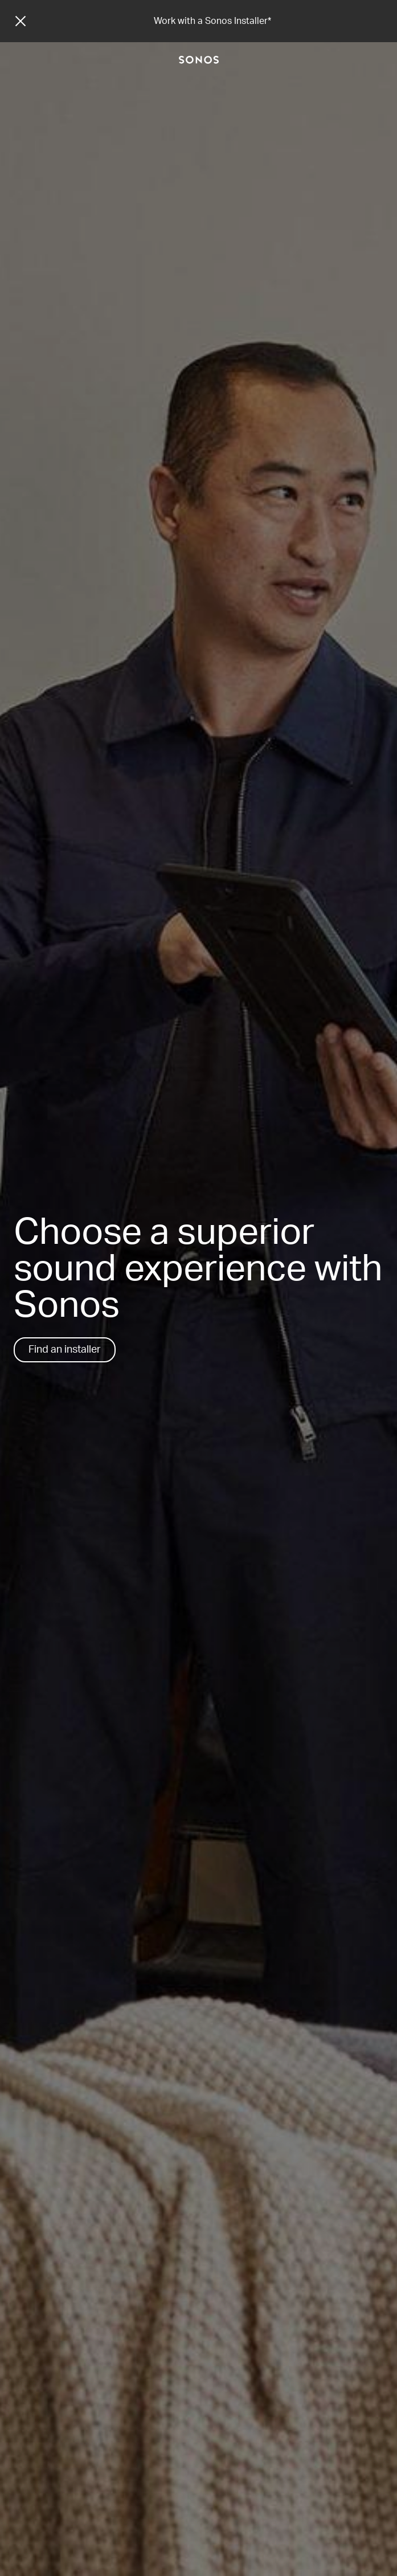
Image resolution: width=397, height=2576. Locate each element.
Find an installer (64, 1350)
